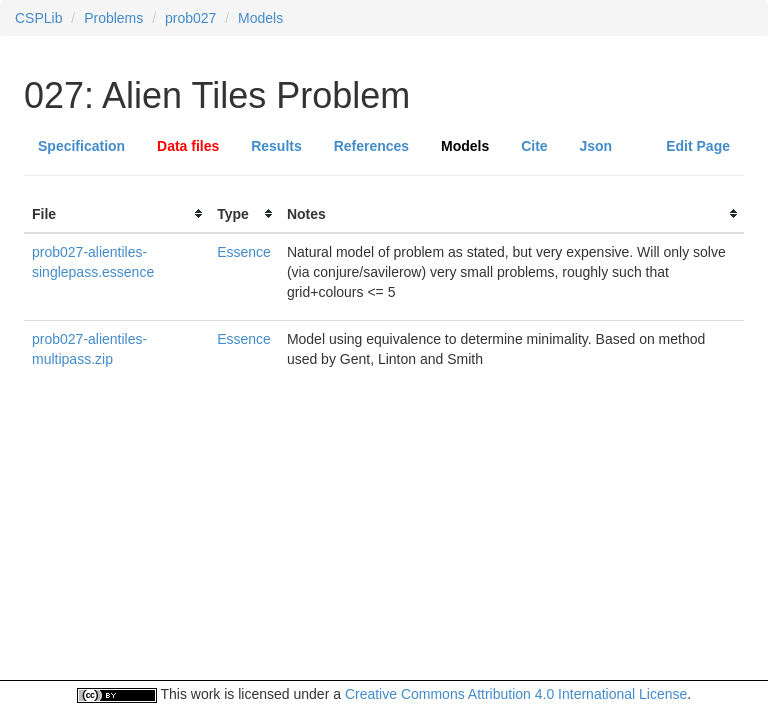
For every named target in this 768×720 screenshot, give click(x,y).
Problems (113, 18)
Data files (188, 146)
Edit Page (698, 146)
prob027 (190, 18)
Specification (81, 146)
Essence (244, 252)
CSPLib (38, 18)
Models (260, 18)
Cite (534, 146)
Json (596, 146)
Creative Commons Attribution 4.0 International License (516, 694)
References (372, 146)
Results (276, 146)
